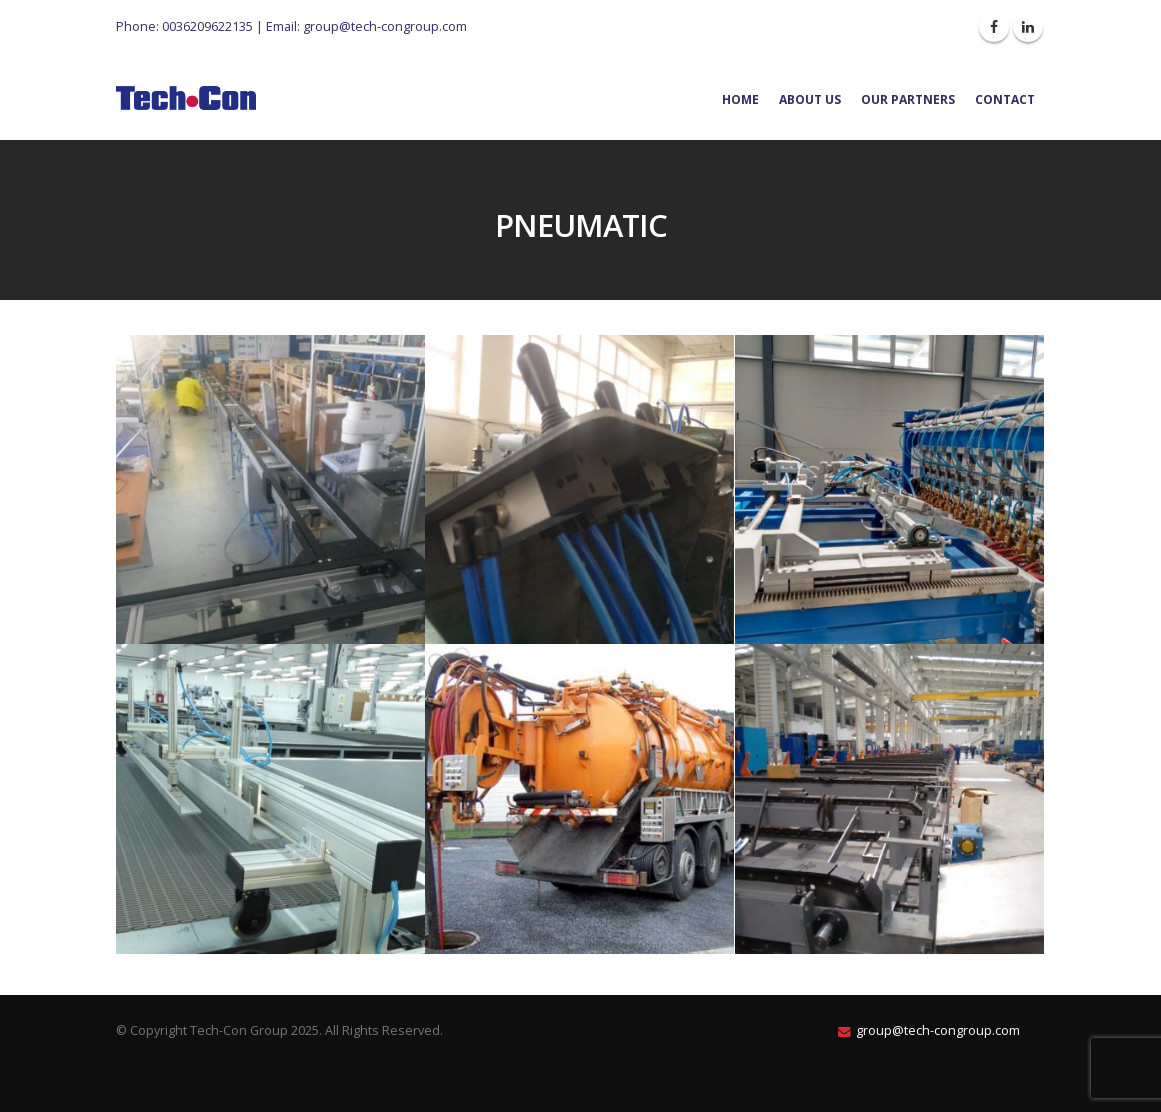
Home (740, 99)
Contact (1005, 99)
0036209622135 (207, 26)
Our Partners (908, 99)
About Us (810, 99)
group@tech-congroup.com (385, 26)
